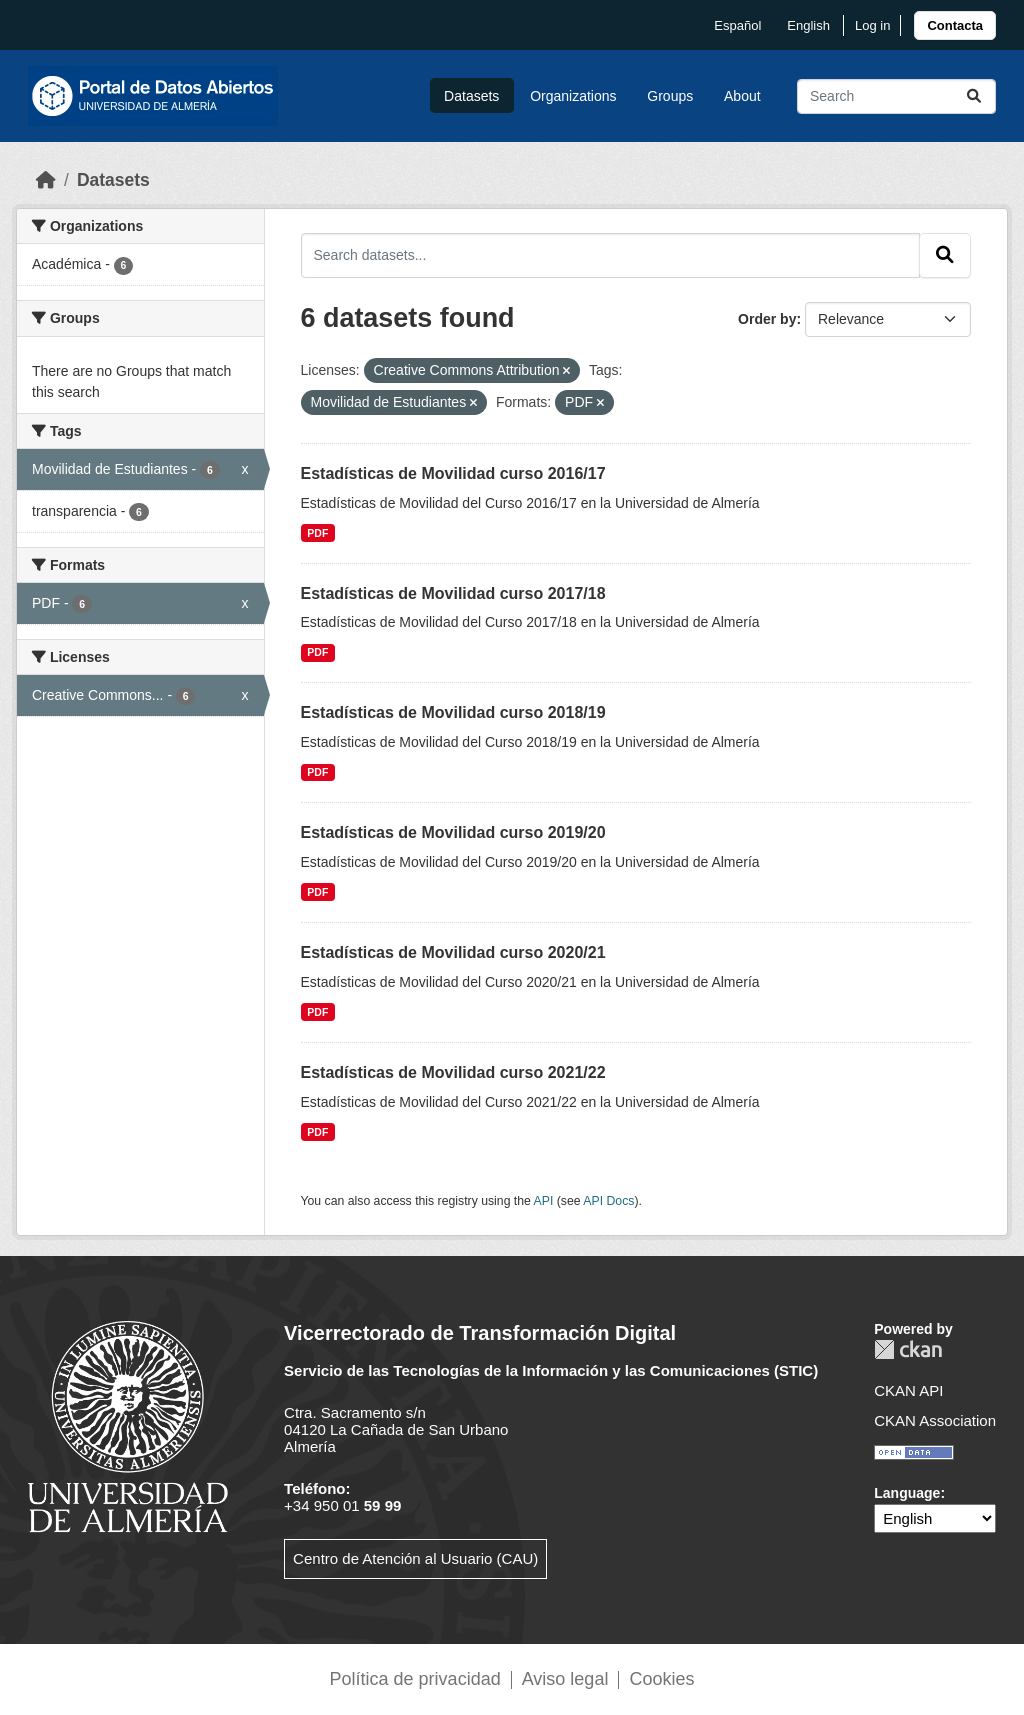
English (808, 25)
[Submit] (974, 96)
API (544, 1201)
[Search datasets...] (896, 96)
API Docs (608, 1201)
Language (907, 1493)
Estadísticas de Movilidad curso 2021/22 (453, 1072)
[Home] (46, 180)
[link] (955, 25)
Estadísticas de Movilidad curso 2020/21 (453, 952)
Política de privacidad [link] (415, 1679)
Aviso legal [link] (565, 1679)
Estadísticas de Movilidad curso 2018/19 (453, 712)
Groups (670, 96)
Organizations (573, 96)
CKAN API (908, 1390)
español (737, 25)
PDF (317, 533)
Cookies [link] (661, 1679)
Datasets (471, 96)
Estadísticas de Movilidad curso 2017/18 (453, 593)
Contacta (955, 25)
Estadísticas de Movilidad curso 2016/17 (453, 473)
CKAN (908, 1349)
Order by (767, 319)
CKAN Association (935, 1420)
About (742, 96)
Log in (872, 25)
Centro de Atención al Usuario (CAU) (415, 1558)
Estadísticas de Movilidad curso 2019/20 (453, 832)
